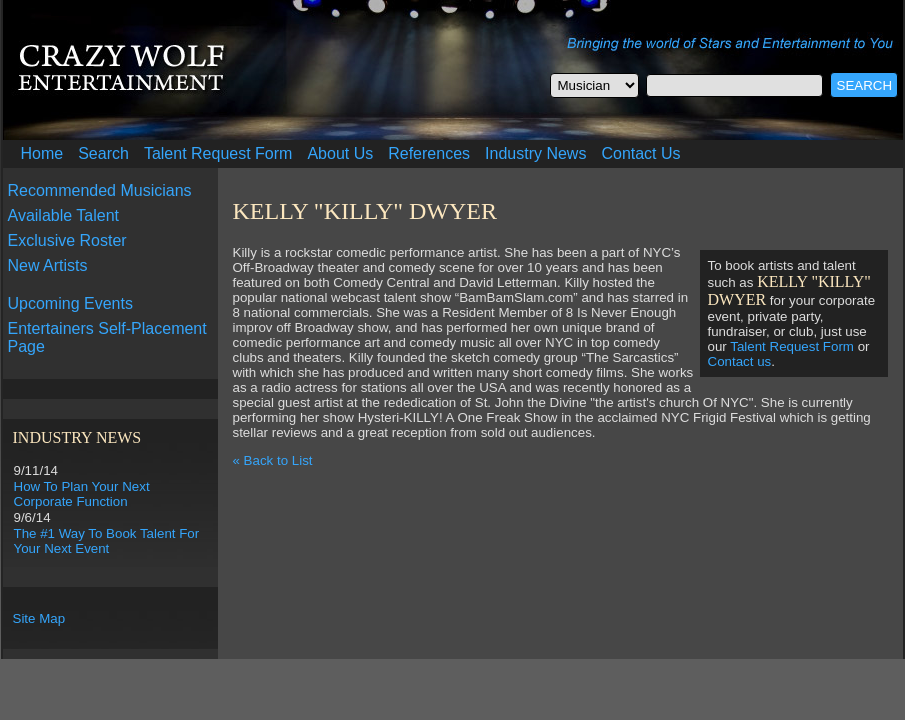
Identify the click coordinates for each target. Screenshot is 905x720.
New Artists (48, 265)
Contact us (740, 361)
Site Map (39, 618)
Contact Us (640, 153)
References (429, 153)
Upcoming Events (70, 303)
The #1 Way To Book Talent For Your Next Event (107, 541)
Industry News (535, 153)
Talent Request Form (218, 153)
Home (42, 153)
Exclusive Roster (67, 240)
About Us (340, 153)
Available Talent (64, 215)
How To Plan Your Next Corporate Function (82, 494)
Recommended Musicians (100, 190)
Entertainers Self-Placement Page (107, 337)
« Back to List (273, 460)
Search (103, 153)
